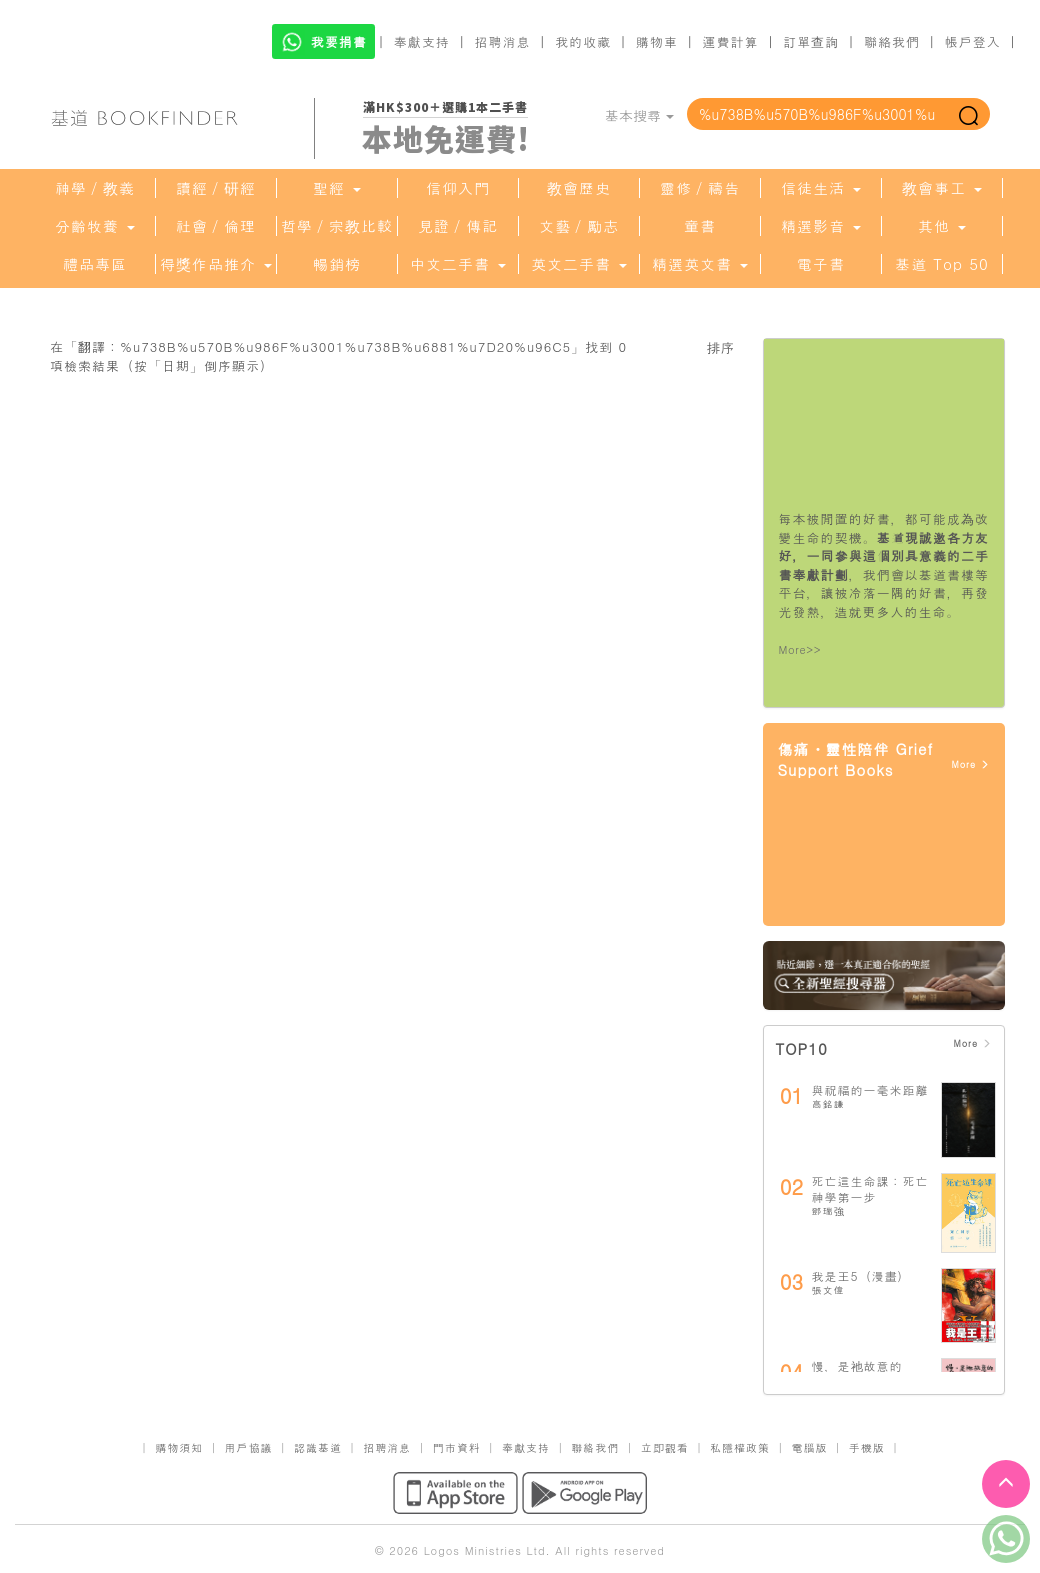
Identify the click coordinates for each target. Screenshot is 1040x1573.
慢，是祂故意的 (857, 1365)
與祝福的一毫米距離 (870, 1089)
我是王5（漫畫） (861, 1275)
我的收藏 (583, 41)
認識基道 (318, 1447)
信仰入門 (458, 188)
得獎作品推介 (216, 264)
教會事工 (942, 188)
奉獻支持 (422, 41)
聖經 (337, 188)
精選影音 (821, 226)
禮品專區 (95, 264)
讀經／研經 (216, 188)
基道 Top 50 (941, 264)
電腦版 (809, 1447)
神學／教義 (95, 188)
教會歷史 (579, 188)
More (970, 764)
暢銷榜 (337, 264)
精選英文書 (700, 264)
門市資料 (457, 1447)
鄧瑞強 (828, 1211)
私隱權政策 (740, 1447)
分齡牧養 (95, 226)
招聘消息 (503, 41)
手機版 (867, 1447)
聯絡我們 (892, 41)
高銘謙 (828, 1104)
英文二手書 (579, 264)
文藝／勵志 (579, 226)
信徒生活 (821, 188)
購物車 (657, 41)
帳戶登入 (973, 41)
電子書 (821, 264)
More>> (800, 649)
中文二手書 (458, 264)
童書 (700, 226)
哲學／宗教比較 (337, 226)
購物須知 (179, 1447)
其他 (942, 226)
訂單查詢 (811, 41)
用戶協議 (249, 1447)
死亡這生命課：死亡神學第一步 (870, 1188)
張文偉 (828, 1290)
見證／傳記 (458, 226)
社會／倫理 (216, 226)
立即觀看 (665, 1447)
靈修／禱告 (700, 188)
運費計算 (731, 41)
